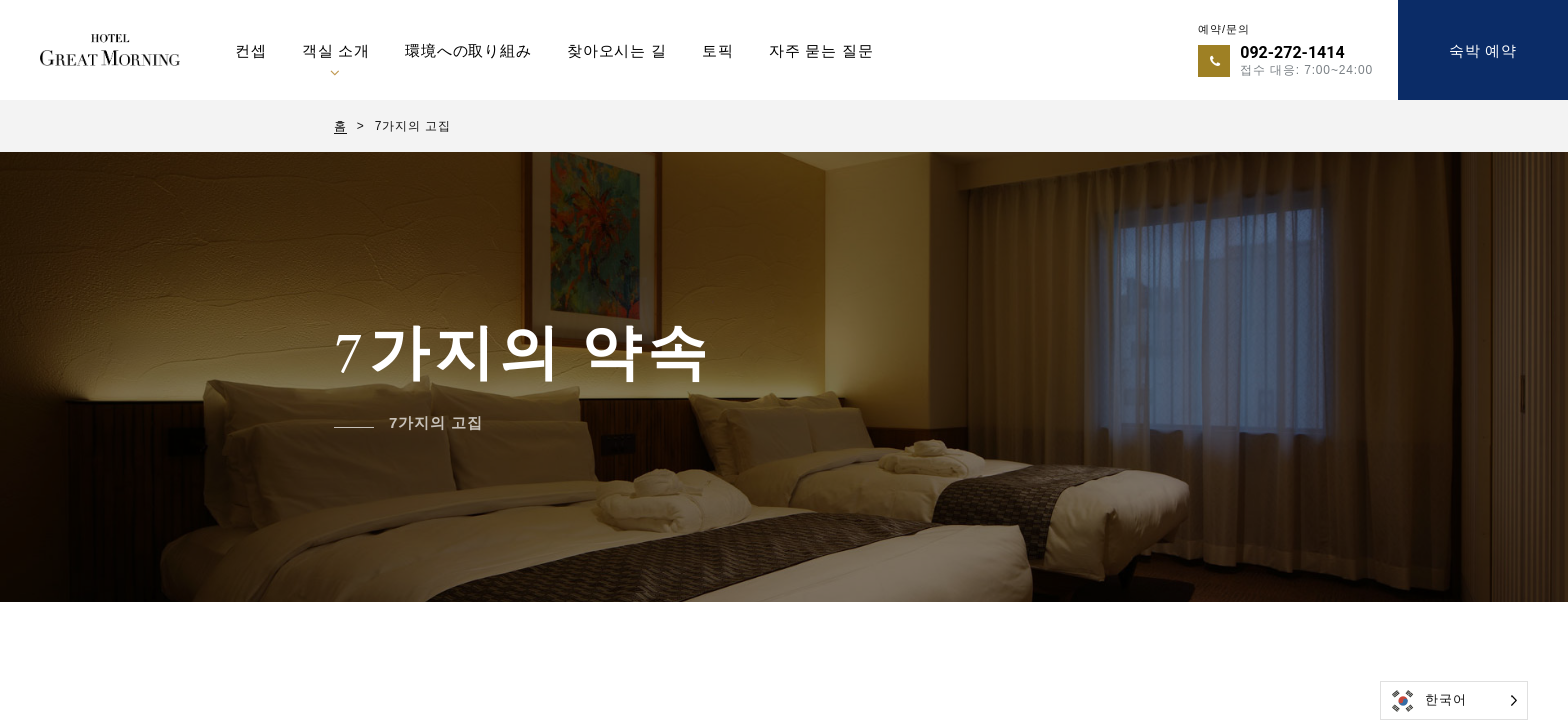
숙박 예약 (1483, 50)
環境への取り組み (468, 50)
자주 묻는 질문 (821, 50)
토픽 (718, 50)
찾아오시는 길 (617, 50)
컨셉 (251, 50)
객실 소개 (336, 50)
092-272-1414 (1292, 52)
